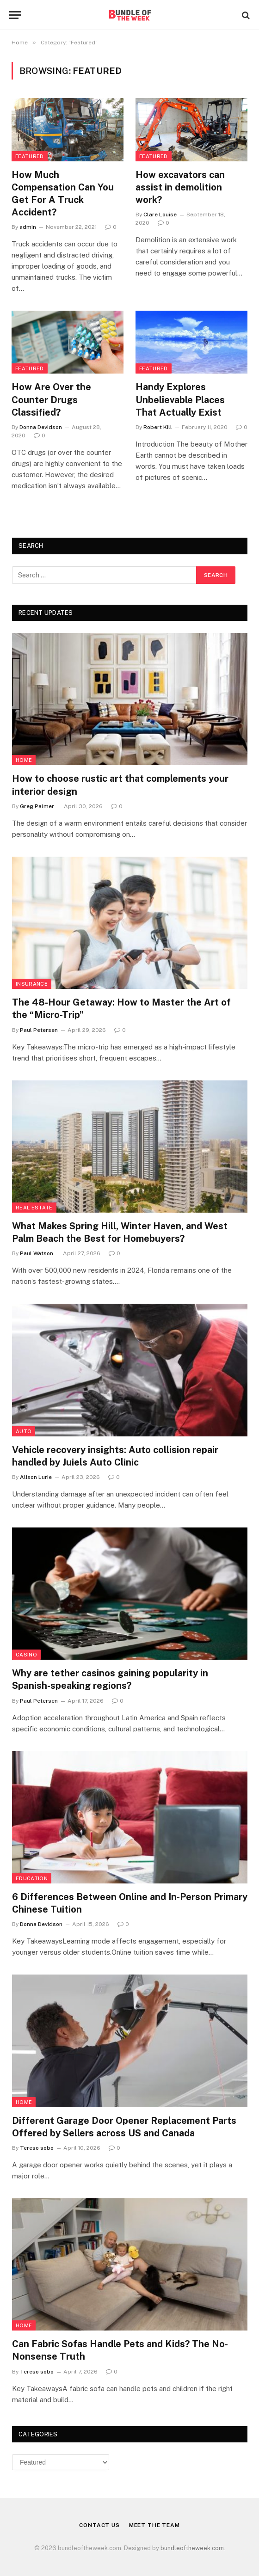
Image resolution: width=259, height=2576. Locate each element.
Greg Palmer (37, 806)
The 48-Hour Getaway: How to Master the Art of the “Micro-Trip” (121, 1008)
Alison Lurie (36, 1477)
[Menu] (15, 15)
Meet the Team (154, 2525)
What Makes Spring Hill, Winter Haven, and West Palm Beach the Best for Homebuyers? (120, 1232)
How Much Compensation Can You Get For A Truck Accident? (63, 193)
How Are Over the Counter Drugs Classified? (51, 399)
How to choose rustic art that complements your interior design (120, 785)
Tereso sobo (37, 2148)
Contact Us (99, 2525)
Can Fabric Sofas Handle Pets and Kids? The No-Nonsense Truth (120, 2350)
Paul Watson (36, 1253)
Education (32, 1878)
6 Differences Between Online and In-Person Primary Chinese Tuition (129, 1903)
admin (27, 227)
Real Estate (34, 1207)
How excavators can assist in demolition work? (180, 187)
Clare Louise (160, 214)
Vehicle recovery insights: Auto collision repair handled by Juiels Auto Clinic (115, 1456)
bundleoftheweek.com (192, 2548)
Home (24, 760)
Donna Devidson (40, 427)
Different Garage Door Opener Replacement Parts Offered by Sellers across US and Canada (124, 2127)
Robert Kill (157, 427)
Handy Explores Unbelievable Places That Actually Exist (180, 399)
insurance (32, 984)
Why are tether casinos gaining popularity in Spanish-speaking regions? (110, 1679)
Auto (23, 1431)
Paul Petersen (39, 1030)
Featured (29, 156)
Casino (26, 1654)
